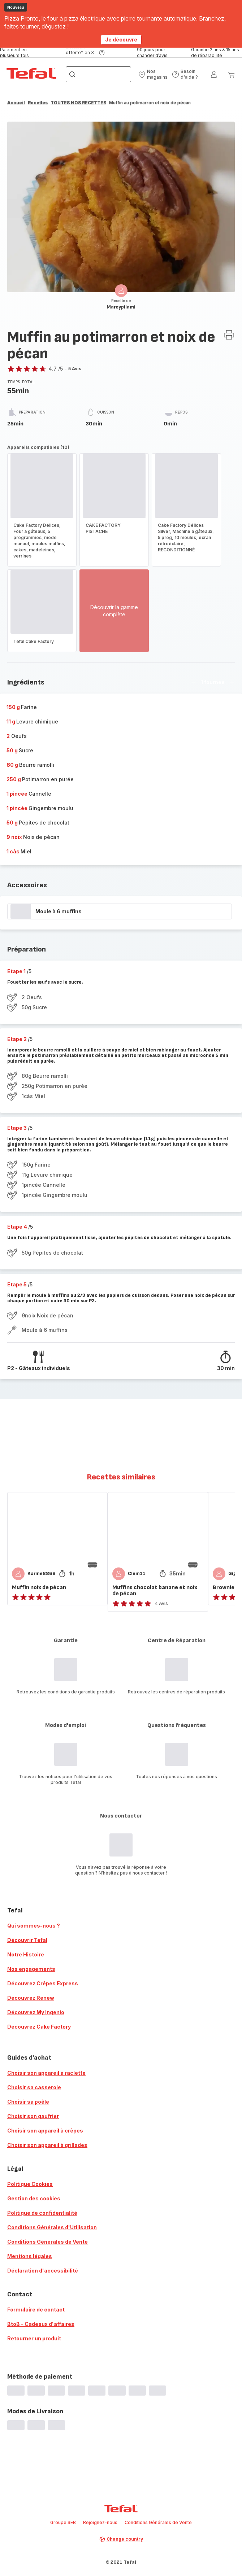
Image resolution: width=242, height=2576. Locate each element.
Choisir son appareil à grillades (47, 2145)
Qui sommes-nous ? (33, 1926)
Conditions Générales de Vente (47, 2242)
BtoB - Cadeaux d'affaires (40, 2324)
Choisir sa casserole (34, 2087)
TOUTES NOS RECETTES (78, 102)
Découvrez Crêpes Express (42, 1983)
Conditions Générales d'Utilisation (52, 2227)
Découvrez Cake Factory (39, 2027)
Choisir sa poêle (28, 2102)
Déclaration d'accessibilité (42, 2270)
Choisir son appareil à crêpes (45, 2130)
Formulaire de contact (36, 2309)
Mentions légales (29, 2256)
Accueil (16, 102)
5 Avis (74, 368)
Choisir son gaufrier (33, 2116)
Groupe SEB (63, 2522)
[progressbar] (20, 911)
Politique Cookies (30, 2184)
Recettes (38, 102)
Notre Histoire (25, 1954)
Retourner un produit (34, 2338)
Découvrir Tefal (27, 1940)
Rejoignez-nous (100, 2522)
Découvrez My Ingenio (35, 2012)
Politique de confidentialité (42, 2213)
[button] (153, 74)
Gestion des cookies (33, 2198)
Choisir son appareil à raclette (46, 2073)
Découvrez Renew (30, 1998)
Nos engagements (31, 1969)
